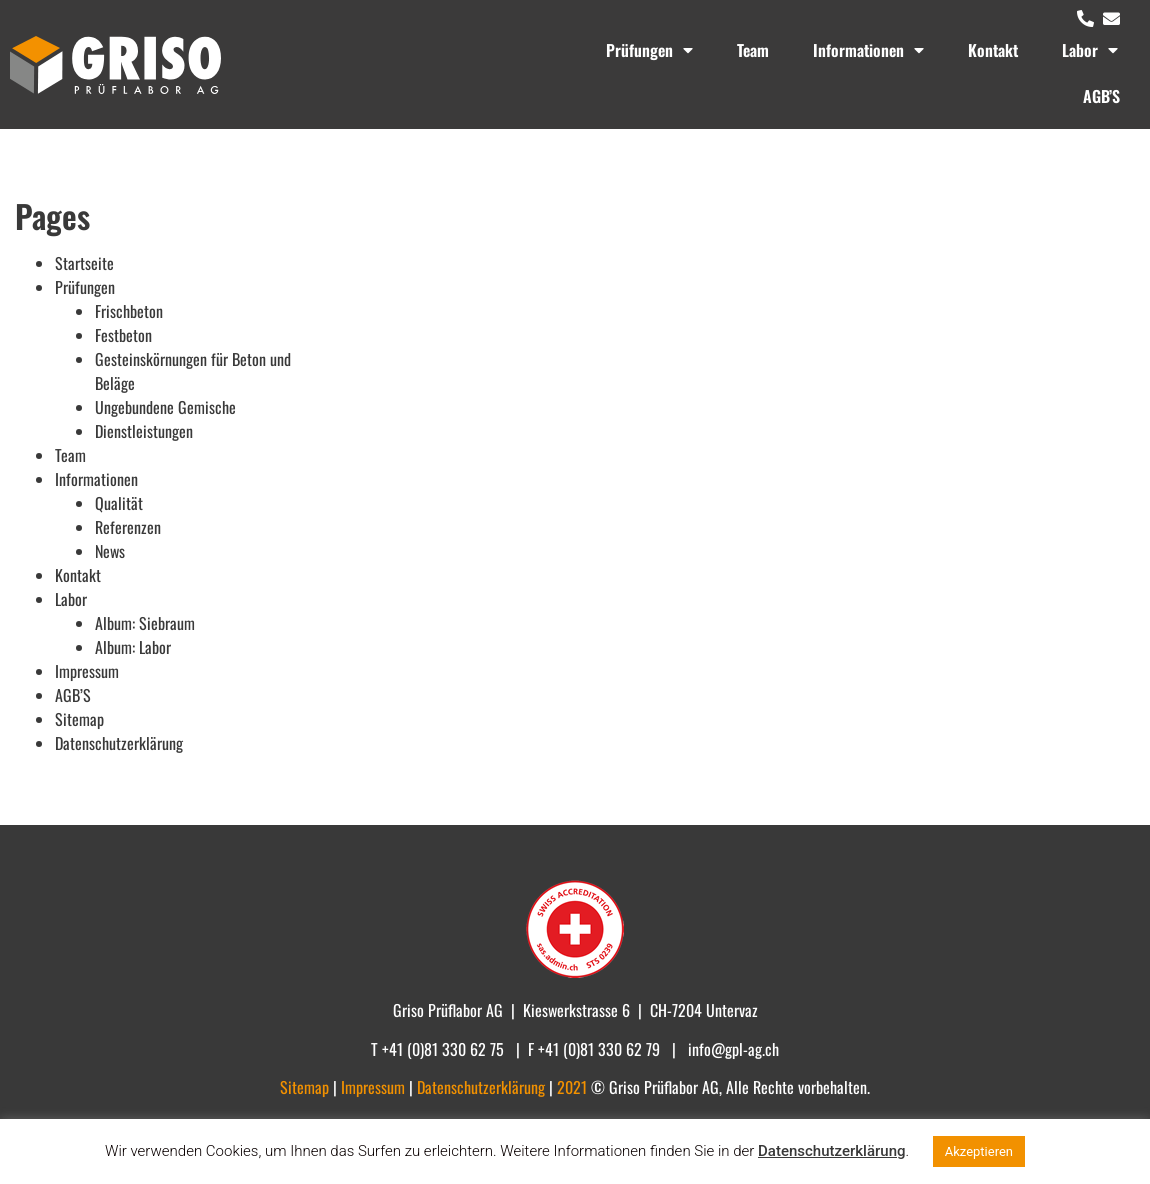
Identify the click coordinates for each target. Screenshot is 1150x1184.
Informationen (868, 50)
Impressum (87, 671)
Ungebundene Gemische (165, 407)
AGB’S (1101, 96)
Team (753, 50)
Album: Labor (133, 647)
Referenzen (128, 527)
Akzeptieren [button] (979, 1151)
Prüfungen (649, 50)
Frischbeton (129, 311)
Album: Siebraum (145, 623)
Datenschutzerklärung (119, 743)
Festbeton (123, 335)
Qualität (119, 503)
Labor (1090, 50)
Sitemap (79, 719)
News (110, 551)
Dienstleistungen (144, 431)
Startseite (84, 263)
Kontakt (993, 50)
